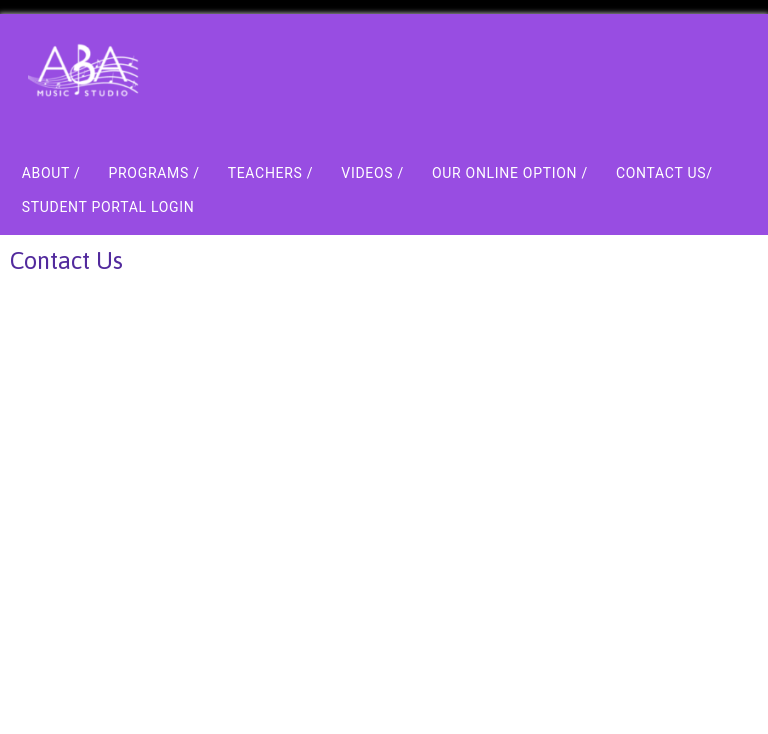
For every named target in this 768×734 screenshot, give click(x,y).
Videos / (372, 173)
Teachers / (271, 173)
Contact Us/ (664, 173)
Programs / (153, 173)
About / (51, 173)
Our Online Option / (510, 173)
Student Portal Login (108, 207)
